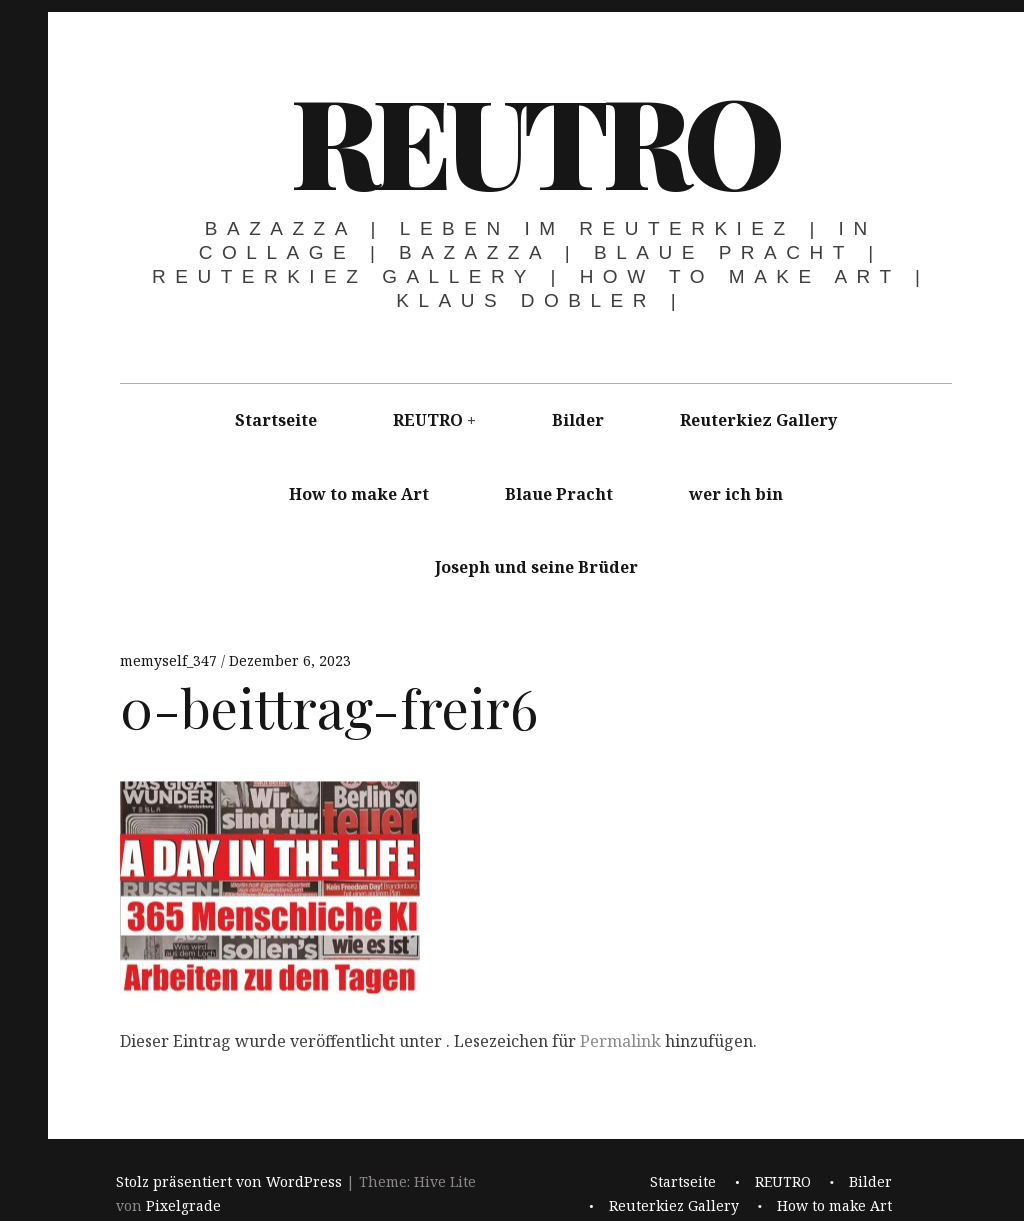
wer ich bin (736, 494)
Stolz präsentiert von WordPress (229, 1181)
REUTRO (534, 139)
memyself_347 (170, 660)
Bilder (578, 420)
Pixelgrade (183, 1205)
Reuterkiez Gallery (758, 420)
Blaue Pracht (559, 494)
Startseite (276, 420)
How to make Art (359, 494)
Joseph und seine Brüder (536, 567)
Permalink (620, 1041)
